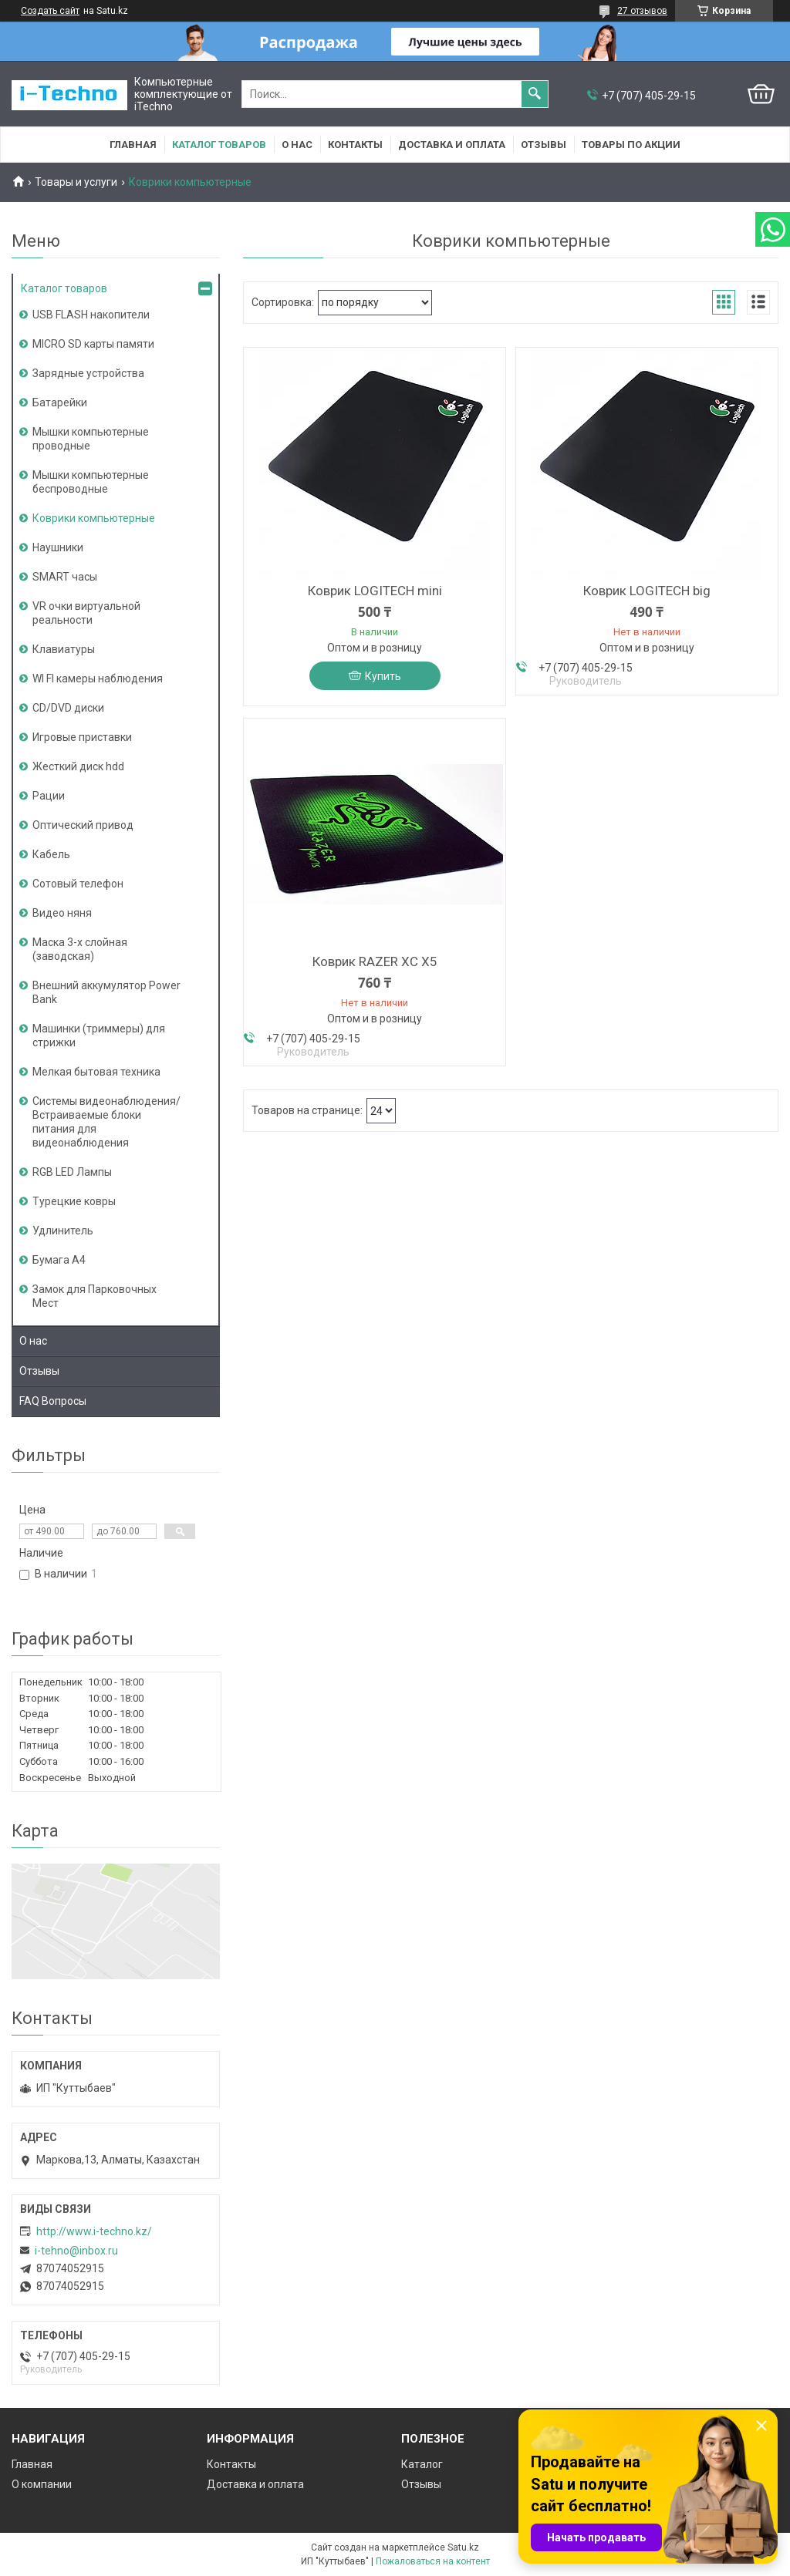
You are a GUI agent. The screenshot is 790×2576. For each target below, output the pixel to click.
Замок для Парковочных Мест (94, 1296)
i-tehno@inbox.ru (76, 2250)
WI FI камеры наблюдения (97, 678)
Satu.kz (463, 2547)
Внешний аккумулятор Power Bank (106, 992)
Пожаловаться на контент (433, 2561)
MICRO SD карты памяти (93, 344)
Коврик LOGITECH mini (375, 591)
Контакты (355, 144)
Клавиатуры (63, 649)
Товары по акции (631, 144)
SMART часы (64, 577)
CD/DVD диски (68, 708)
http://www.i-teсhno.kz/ (94, 2231)
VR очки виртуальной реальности (86, 613)
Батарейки (59, 402)
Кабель (51, 854)
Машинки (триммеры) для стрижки (98, 1035)
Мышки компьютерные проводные (90, 439)
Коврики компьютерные (93, 518)
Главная (133, 144)
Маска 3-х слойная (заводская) (79, 949)
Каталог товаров (219, 144)
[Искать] (535, 94)
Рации (48, 796)
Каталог (422, 2464)
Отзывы (543, 144)
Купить (383, 676)
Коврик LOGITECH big (647, 591)
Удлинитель (62, 1230)
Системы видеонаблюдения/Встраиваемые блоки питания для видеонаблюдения (106, 1122)
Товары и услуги (76, 182)
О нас (297, 144)
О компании (42, 2484)
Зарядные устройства (88, 373)
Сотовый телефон (77, 883)
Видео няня (62, 913)
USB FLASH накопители (91, 314)
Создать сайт (50, 10)
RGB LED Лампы (72, 1172)
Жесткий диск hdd (78, 766)
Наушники (57, 547)
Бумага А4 (59, 1260)
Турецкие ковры (74, 1201)
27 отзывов (642, 10)
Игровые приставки (82, 737)
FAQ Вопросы (52, 1401)
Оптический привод (82, 825)
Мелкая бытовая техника (96, 1072)
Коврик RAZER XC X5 (374, 961)
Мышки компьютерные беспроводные (90, 482)
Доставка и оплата (451, 144)
